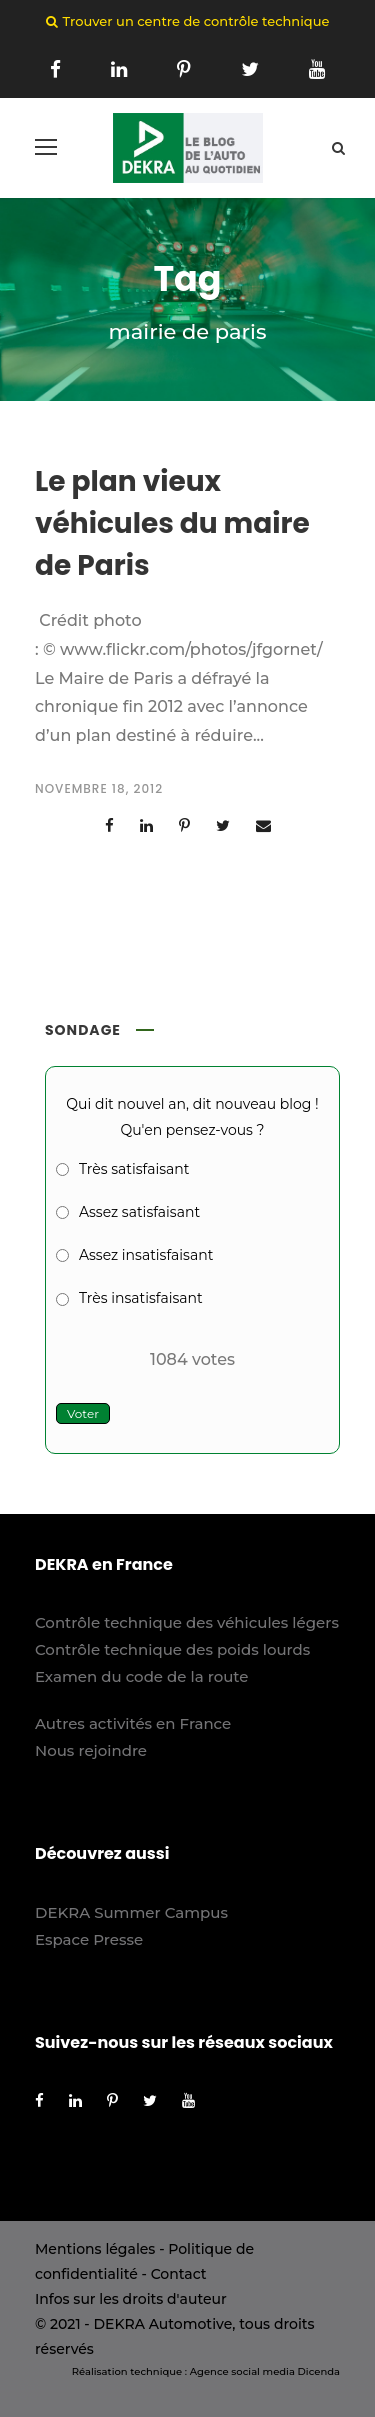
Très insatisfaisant (141, 1298)
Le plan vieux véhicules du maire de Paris (172, 523)
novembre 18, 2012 (99, 788)
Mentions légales (95, 2249)
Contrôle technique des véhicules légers (187, 1622)
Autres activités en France (133, 1723)
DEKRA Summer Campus (131, 1912)
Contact (179, 2274)
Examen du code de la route (142, 1676)
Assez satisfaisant (139, 1212)
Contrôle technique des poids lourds (172, 1649)
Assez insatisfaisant (146, 1255)
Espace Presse (89, 1939)
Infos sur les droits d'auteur (131, 2299)
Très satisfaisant (134, 1169)
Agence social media (242, 2371)
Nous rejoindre (91, 1750)
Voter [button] (83, 1413)
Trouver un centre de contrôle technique (196, 21)
